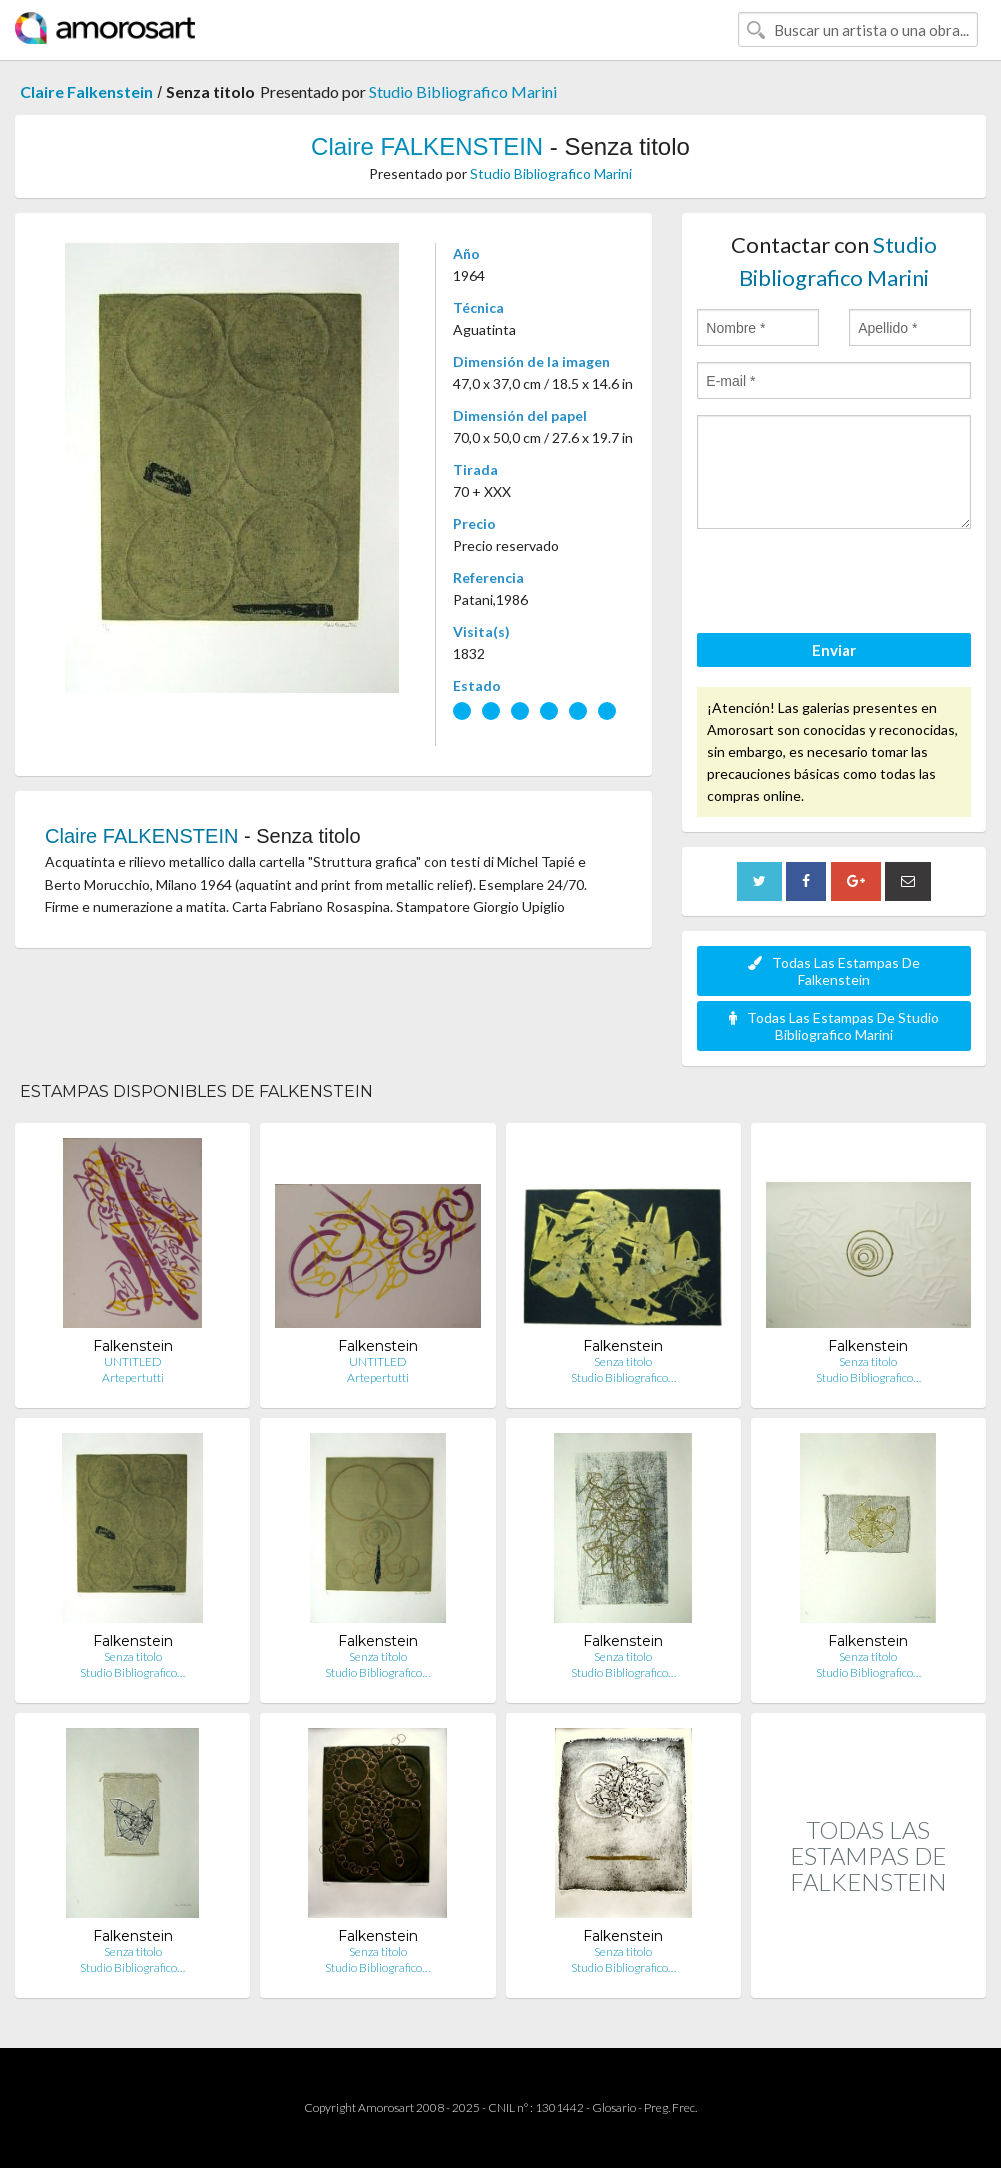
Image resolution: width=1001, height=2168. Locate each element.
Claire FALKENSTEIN (427, 146)
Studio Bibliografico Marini (463, 91)
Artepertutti (133, 1377)
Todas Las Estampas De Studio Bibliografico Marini (834, 1026)
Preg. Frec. (670, 2107)
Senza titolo (623, 1361)
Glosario (614, 2107)
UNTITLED (133, 1361)
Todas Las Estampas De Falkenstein (834, 971)
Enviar (834, 650)
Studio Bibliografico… (623, 1377)
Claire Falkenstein (86, 91)
